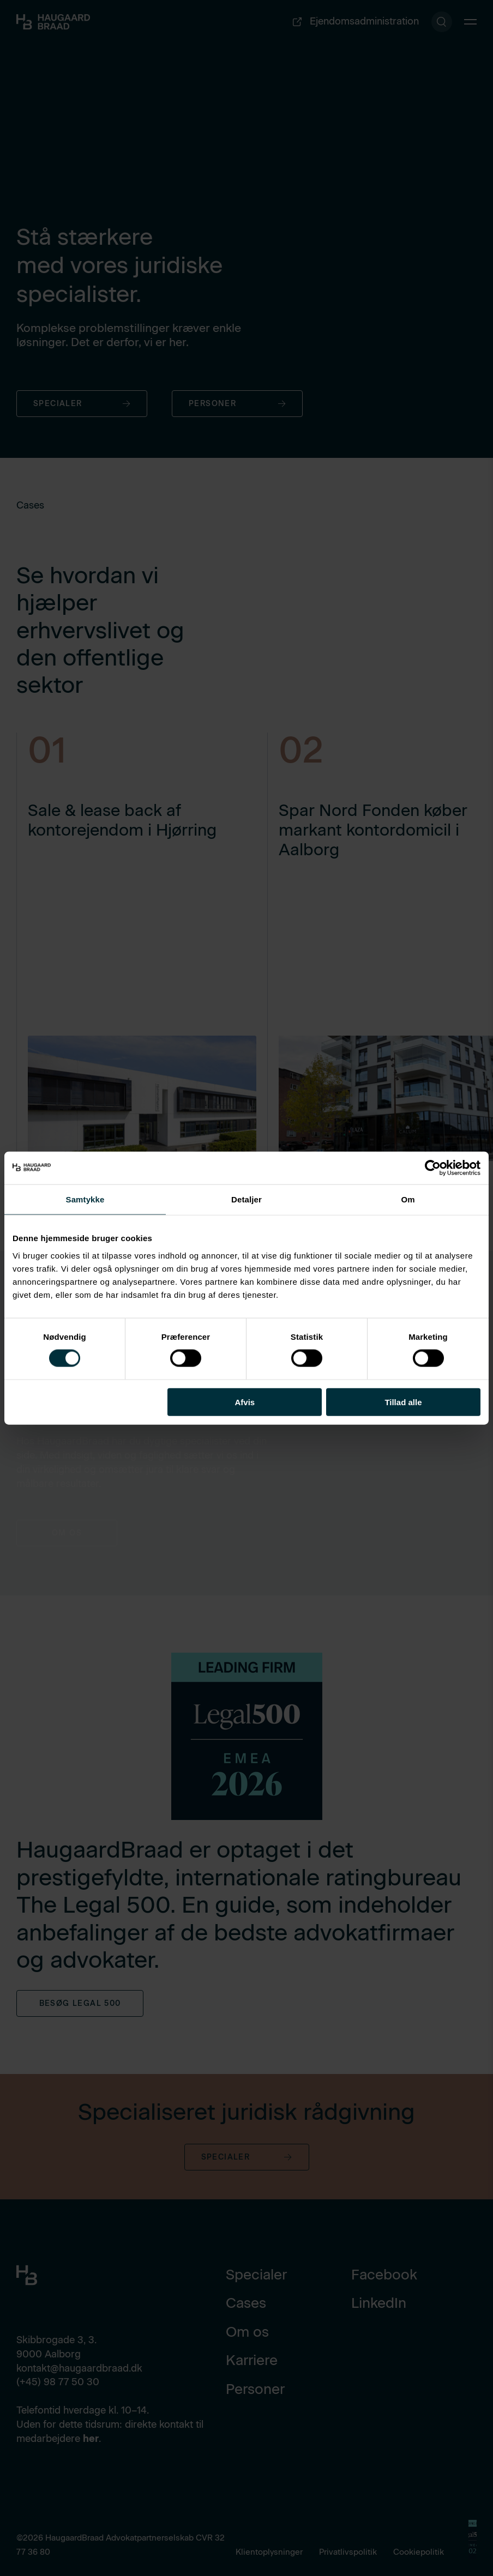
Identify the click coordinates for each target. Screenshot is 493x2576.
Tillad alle (403, 1401)
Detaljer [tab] (246, 1199)
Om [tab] (407, 1199)
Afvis (245, 1401)
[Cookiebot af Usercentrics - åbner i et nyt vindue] (432, 1168)
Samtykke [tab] (85, 1199)
